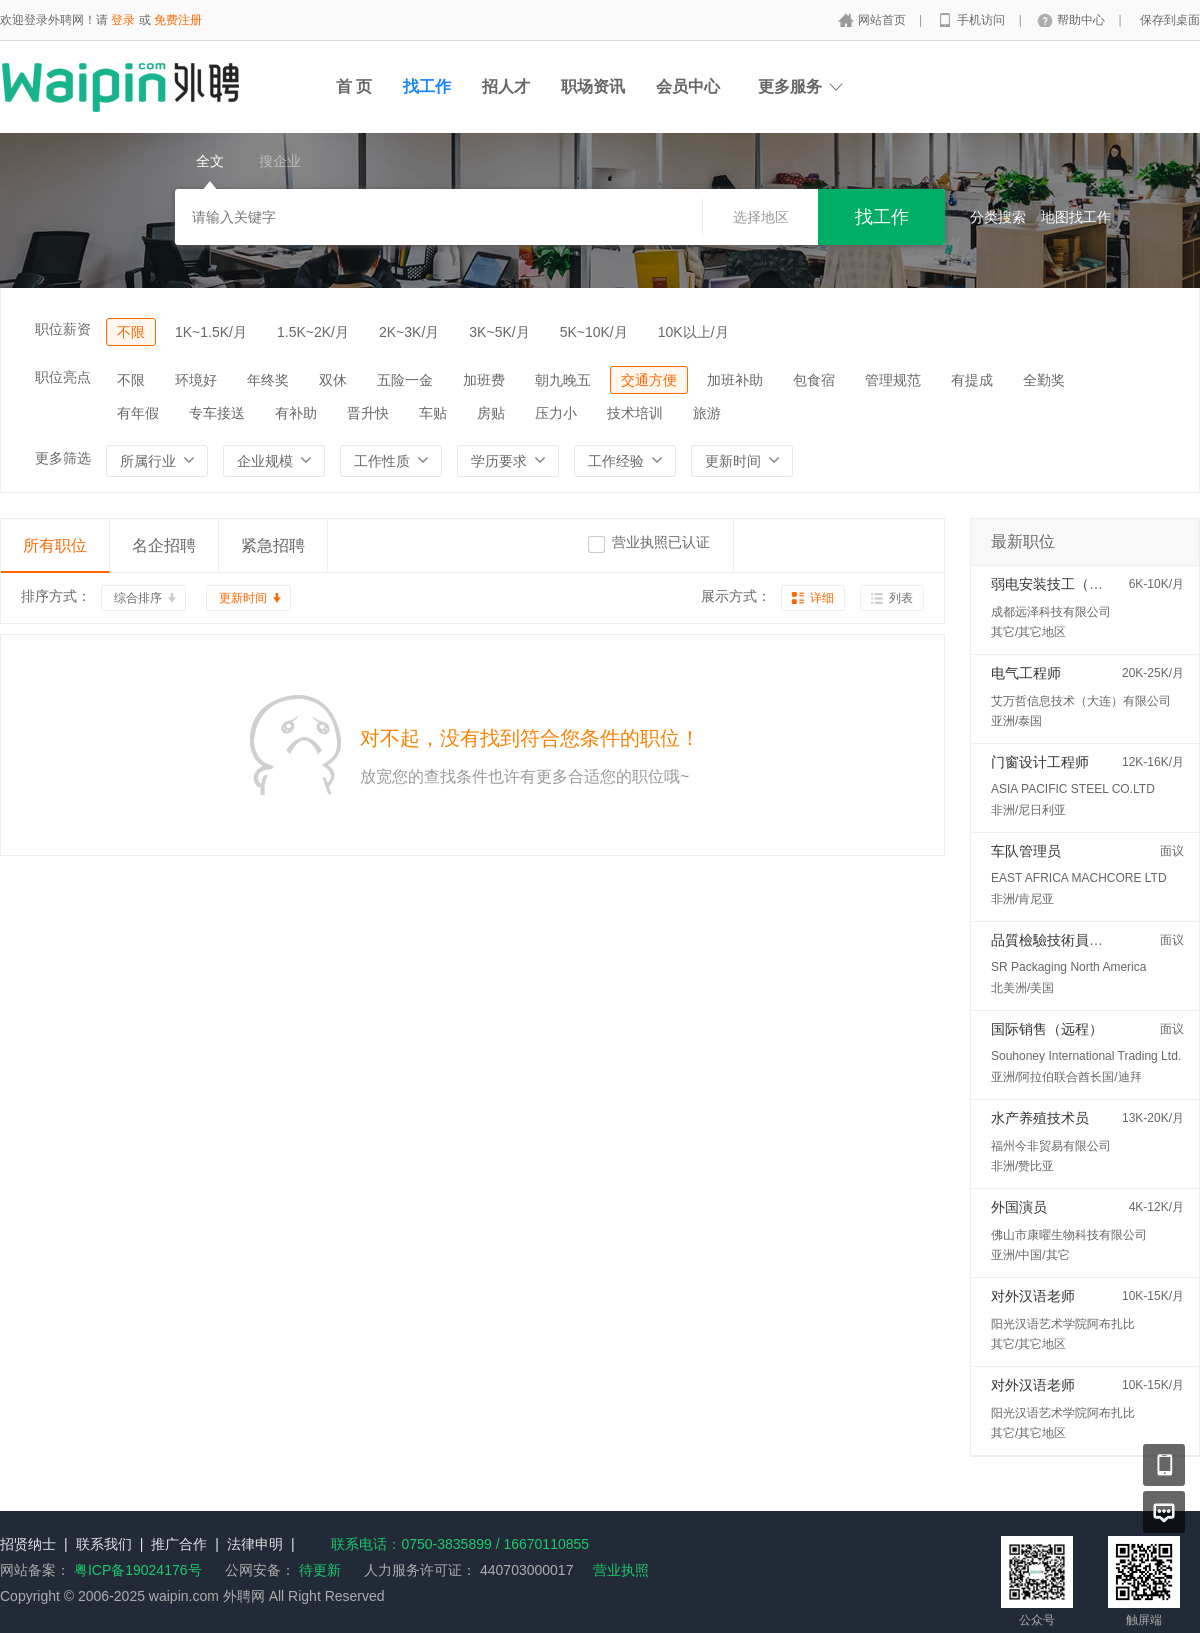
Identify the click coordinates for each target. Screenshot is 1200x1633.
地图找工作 (1076, 217)
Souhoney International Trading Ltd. (1086, 1056)
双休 (333, 380)
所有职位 (55, 545)
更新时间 (243, 598)
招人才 (506, 86)
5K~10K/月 (594, 332)
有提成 (972, 380)
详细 (822, 598)
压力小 (556, 413)
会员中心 (688, 86)
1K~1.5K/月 (211, 332)
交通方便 (649, 380)
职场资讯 (593, 86)
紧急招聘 (273, 545)
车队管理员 (1026, 851)
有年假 (138, 413)
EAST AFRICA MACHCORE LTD (1079, 878)
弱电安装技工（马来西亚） (1075, 584)
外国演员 (1019, 1207)
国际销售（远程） (1047, 1029)
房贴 (491, 413)
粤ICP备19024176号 (138, 1570)
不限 (131, 332)
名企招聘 (164, 545)
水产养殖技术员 (1040, 1118)
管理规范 (893, 380)
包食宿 (814, 380)
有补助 (296, 413)
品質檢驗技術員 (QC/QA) (1069, 940)
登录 (123, 20)
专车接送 (217, 413)
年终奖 (268, 380)
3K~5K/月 (499, 332)
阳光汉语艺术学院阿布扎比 (1063, 1324)
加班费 (484, 380)
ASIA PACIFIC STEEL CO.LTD (1073, 789)
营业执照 (621, 1570)
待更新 (318, 1570)
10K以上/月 (693, 332)
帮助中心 (1082, 20)
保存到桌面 (1170, 20)
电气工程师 (1026, 673)
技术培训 (635, 413)
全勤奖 (1044, 380)
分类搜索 (998, 217)
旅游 (707, 413)
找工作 (427, 86)
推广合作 (179, 1544)
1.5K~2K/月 (313, 332)
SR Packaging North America (1068, 967)
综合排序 (138, 598)
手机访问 (982, 20)
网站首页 (883, 20)
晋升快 (368, 413)
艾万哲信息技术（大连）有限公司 (1081, 701)
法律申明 (255, 1544)
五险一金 (405, 380)
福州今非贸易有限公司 (1051, 1146)
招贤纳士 (28, 1544)
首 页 (354, 86)
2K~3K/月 (409, 332)
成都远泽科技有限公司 (1051, 612)
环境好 (196, 380)
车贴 (433, 413)
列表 (901, 598)
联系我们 (104, 1544)
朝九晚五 (563, 380)
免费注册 (178, 20)
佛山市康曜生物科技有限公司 (1069, 1235)
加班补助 (735, 380)
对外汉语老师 (1033, 1296)
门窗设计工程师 (1040, 762)
